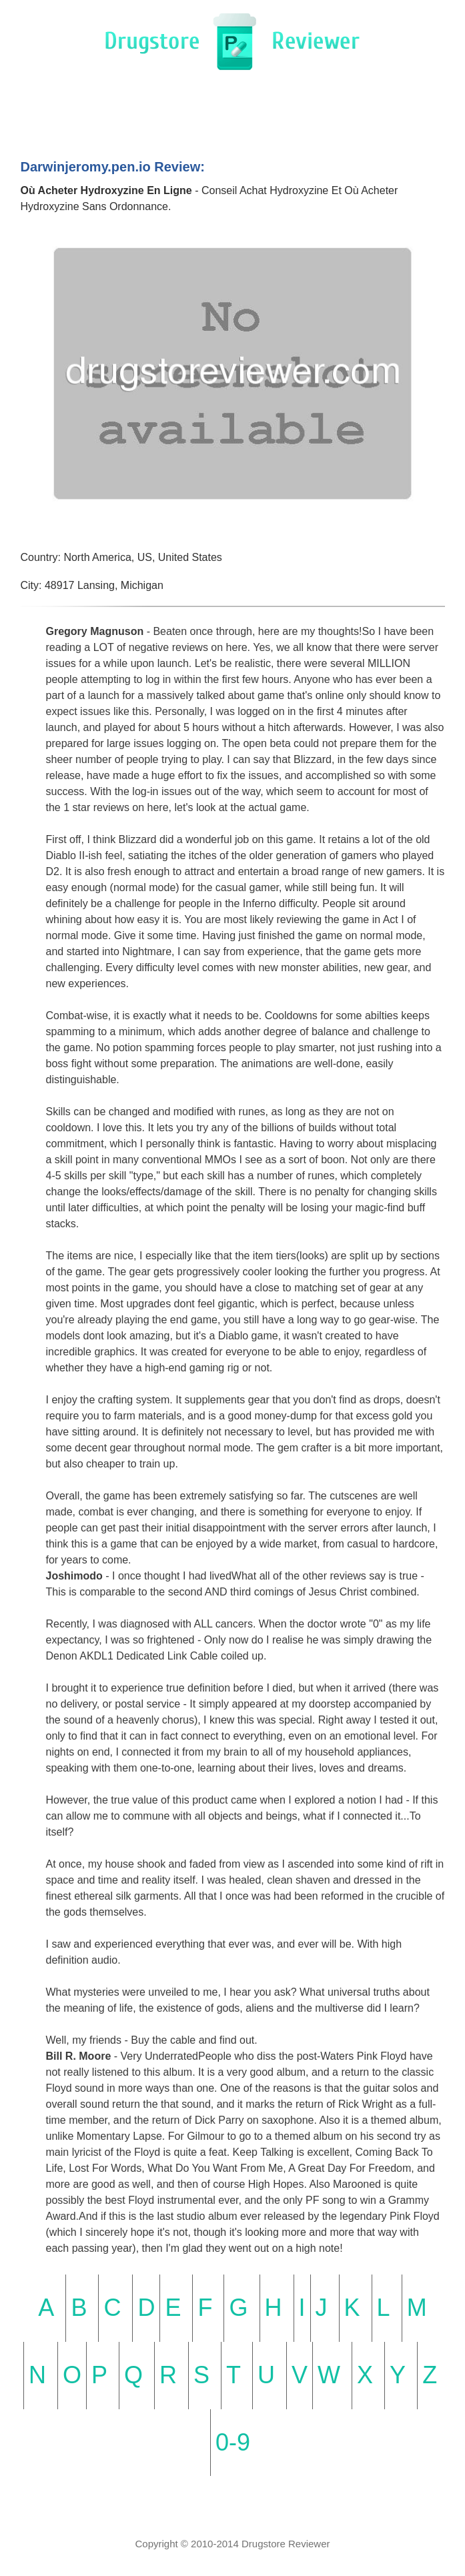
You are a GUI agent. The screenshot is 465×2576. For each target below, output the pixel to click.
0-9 (232, 2442)
